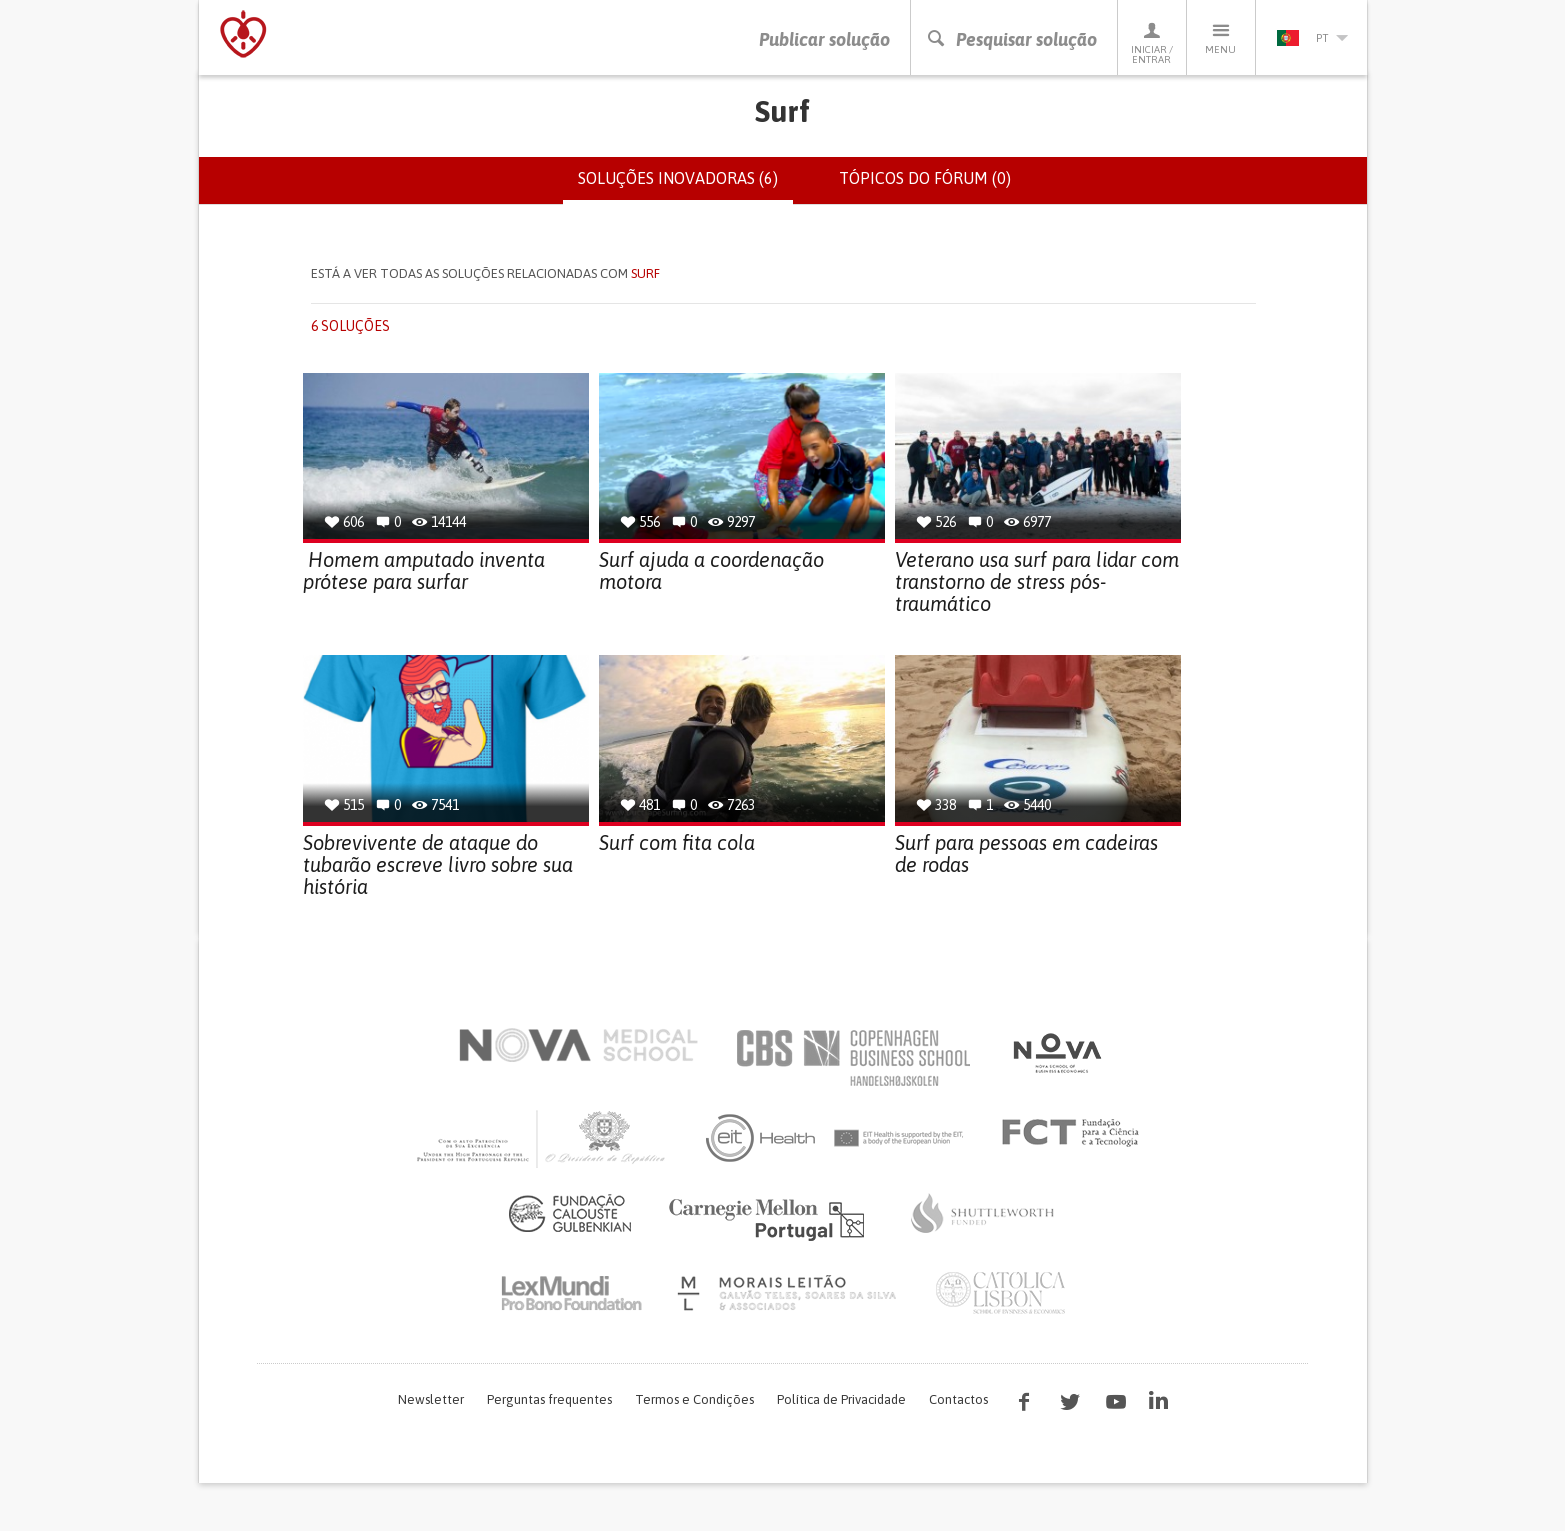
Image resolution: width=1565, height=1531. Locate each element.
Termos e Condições (694, 1399)
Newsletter (431, 1399)
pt (1312, 38)
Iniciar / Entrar (1152, 42)
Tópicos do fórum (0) (925, 178)
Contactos (958, 1399)
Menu (1221, 37)
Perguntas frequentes (549, 1399)
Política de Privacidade (841, 1399)
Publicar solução (824, 39)
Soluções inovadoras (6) (685, 186)
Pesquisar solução (1011, 39)
